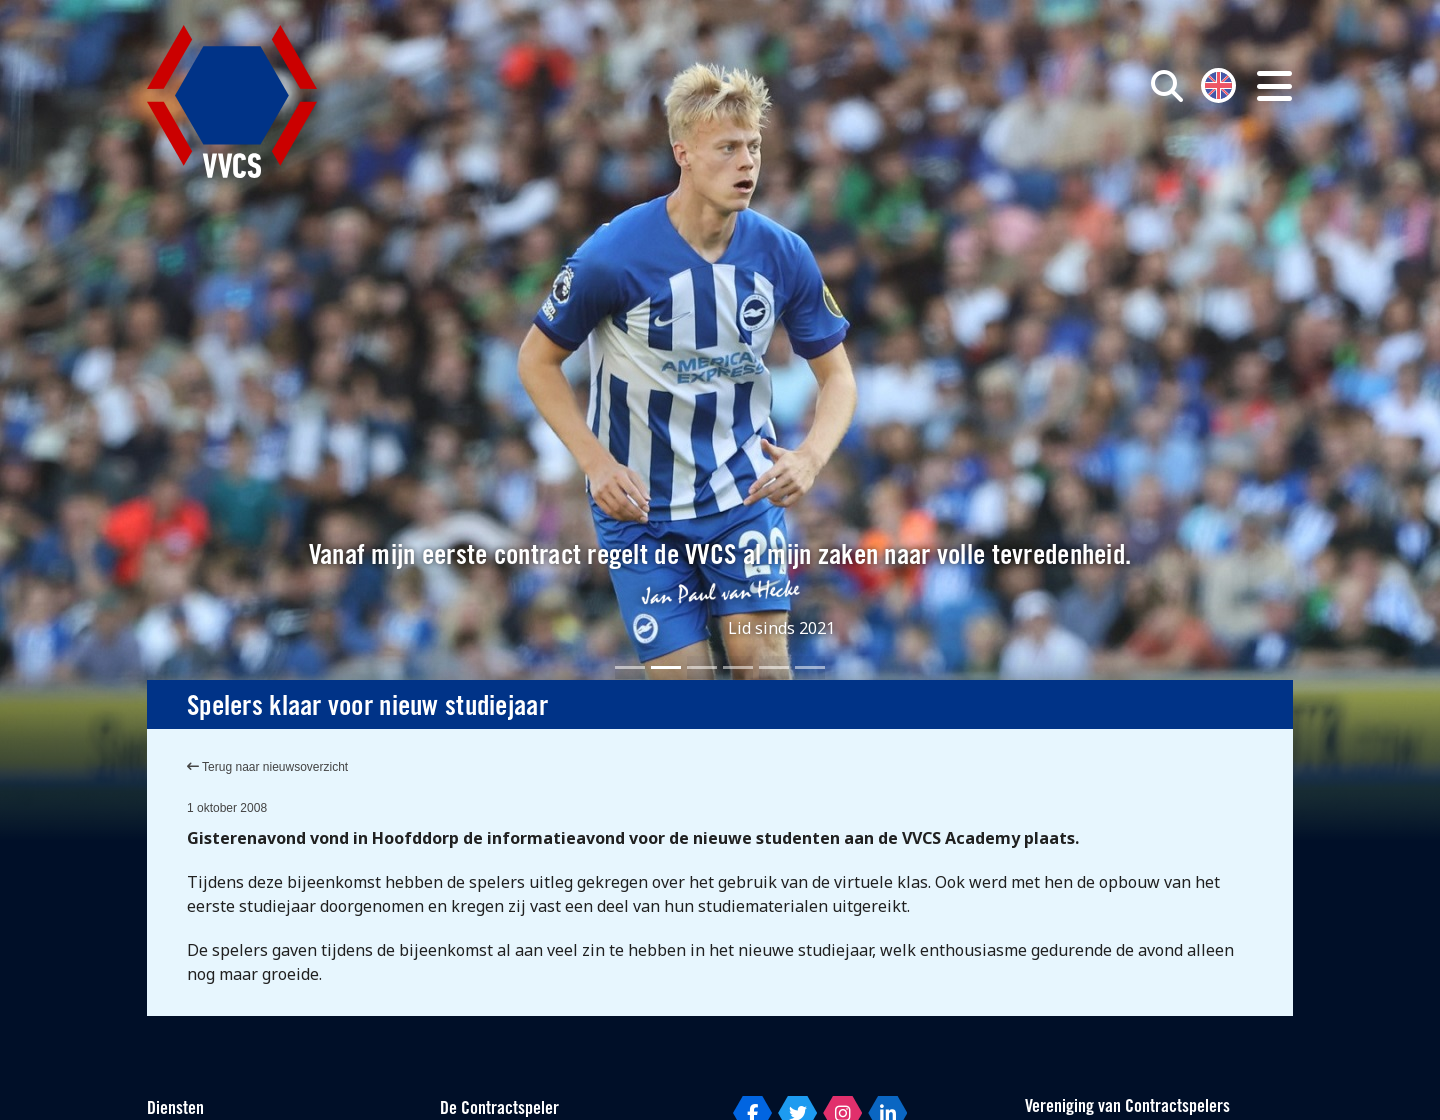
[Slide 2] (666, 667)
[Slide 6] (810, 667)
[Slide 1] (630, 667)
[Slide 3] (702, 667)
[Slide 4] (738, 667)
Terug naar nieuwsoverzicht (267, 767)
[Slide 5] (774, 667)
